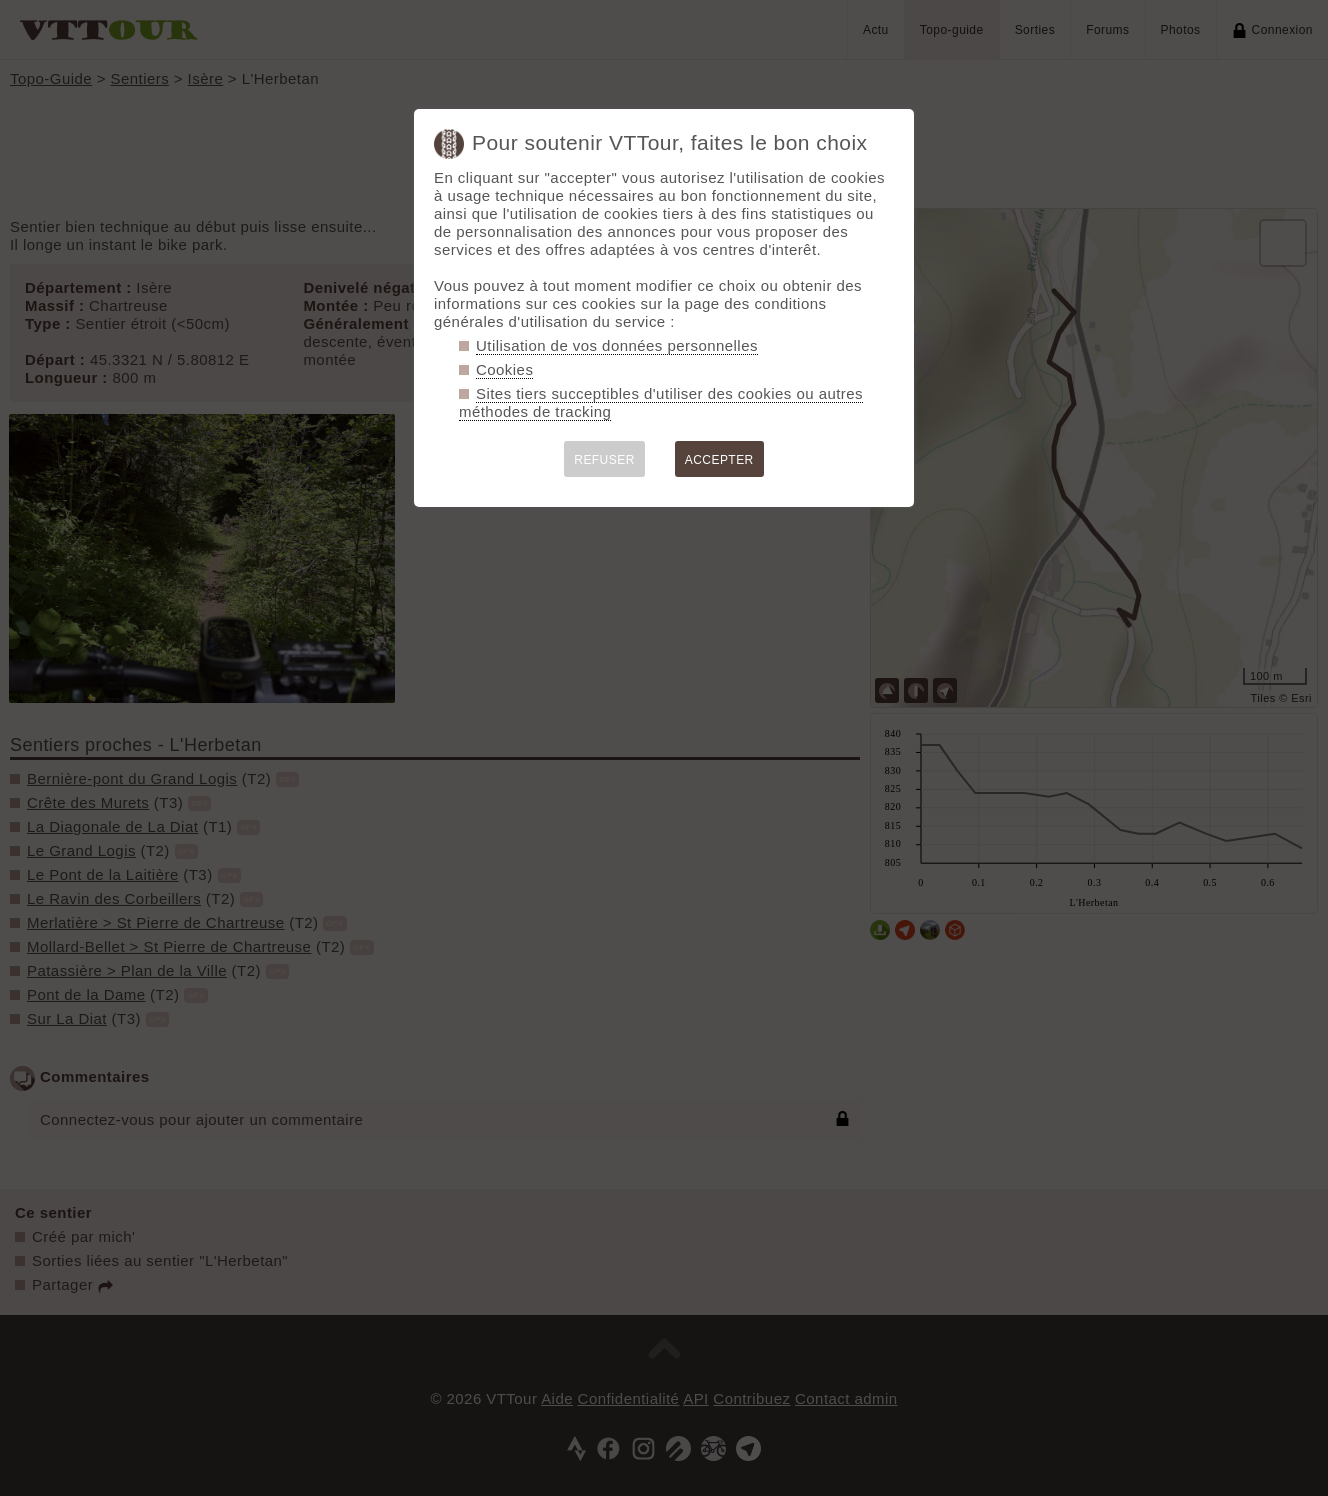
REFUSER (604, 460)
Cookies (504, 369)
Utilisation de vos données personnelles (617, 345)
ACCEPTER (719, 460)
